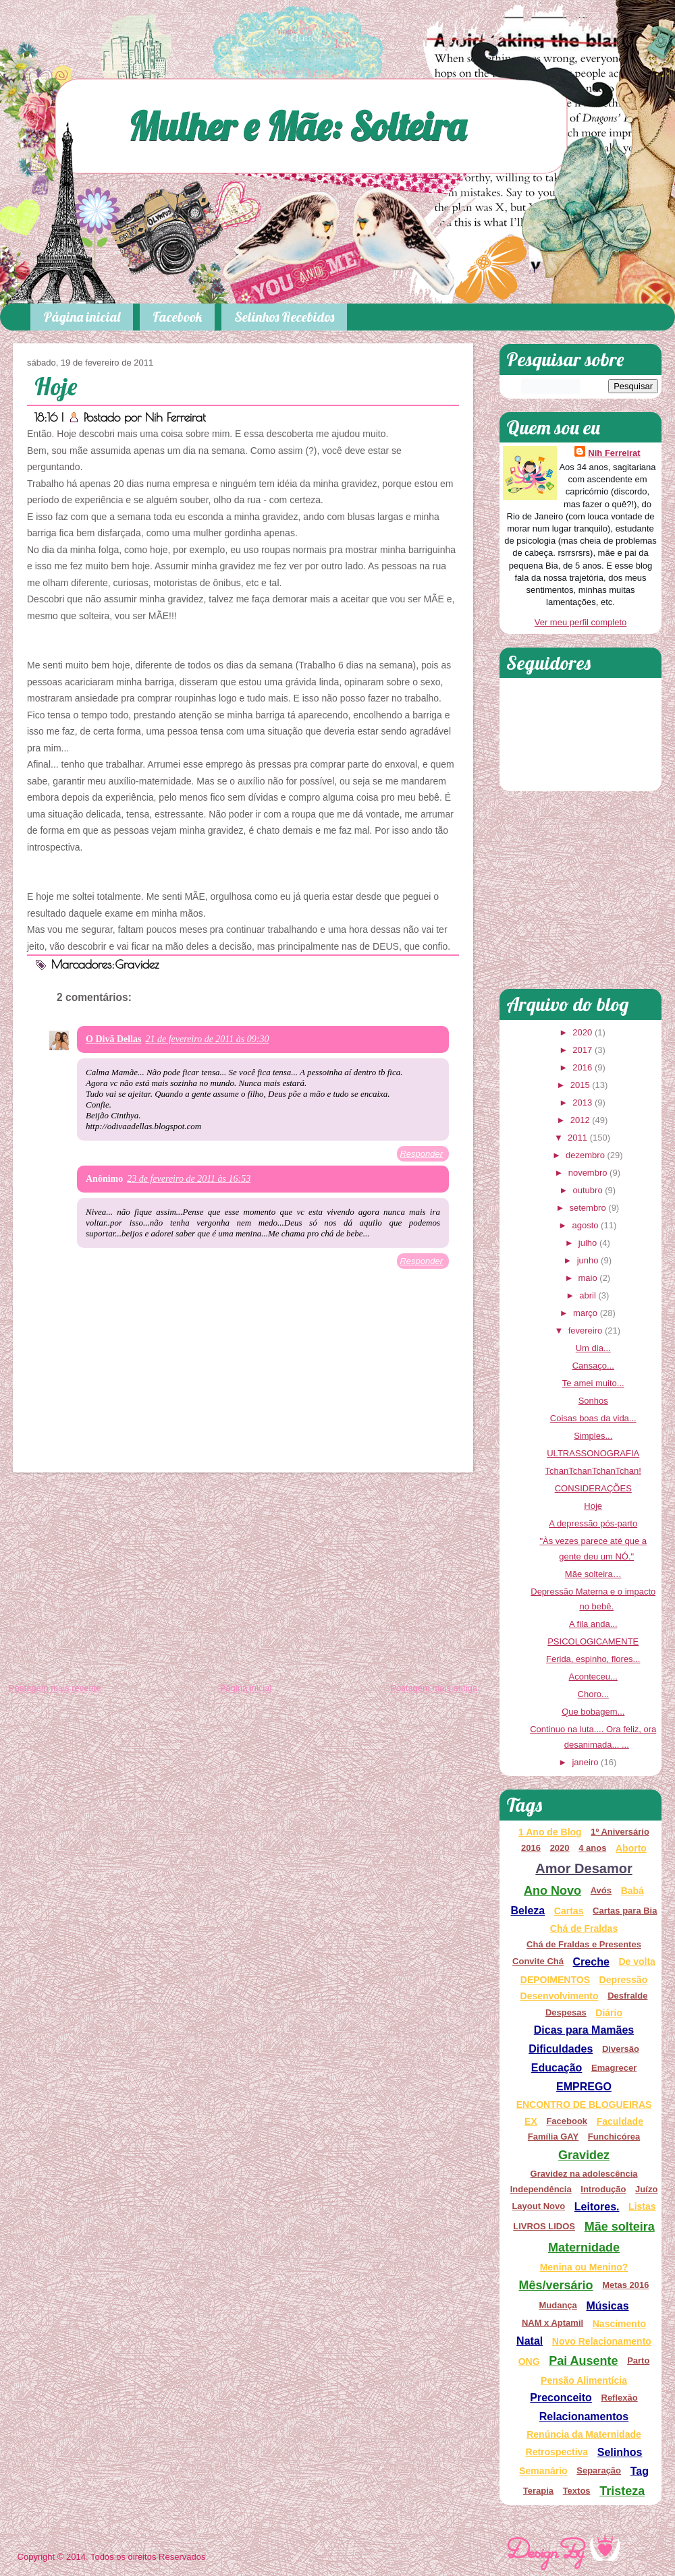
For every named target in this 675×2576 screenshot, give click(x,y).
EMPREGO (584, 2086)
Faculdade (620, 2121)
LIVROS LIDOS (544, 2226)
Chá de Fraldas (584, 1928)
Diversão (620, 2049)
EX (530, 2121)
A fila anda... (593, 1624)
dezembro (585, 1155)
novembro (588, 1173)
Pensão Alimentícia (584, 2380)
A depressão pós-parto (593, 1523)
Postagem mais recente (55, 1688)
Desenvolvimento (559, 1996)
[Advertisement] (243, 1579)
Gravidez (137, 964)
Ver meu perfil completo (581, 622)
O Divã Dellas (113, 1039)
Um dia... (593, 1348)
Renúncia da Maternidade (583, 2434)
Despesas (566, 2012)
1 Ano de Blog (550, 1832)
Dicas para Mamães (584, 2030)
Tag (639, 2471)
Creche (591, 1962)
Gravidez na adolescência (584, 2174)
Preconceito (561, 2397)
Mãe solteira (620, 2226)
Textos (577, 2491)
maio (587, 1278)
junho (588, 1260)
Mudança (557, 2305)
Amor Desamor (583, 1868)
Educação (557, 2067)
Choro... (593, 1694)
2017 (582, 1050)
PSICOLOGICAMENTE (593, 1641)
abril (587, 1295)
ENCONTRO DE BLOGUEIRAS (584, 2104)
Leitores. (597, 2206)
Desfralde (627, 1996)
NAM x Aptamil (552, 2323)
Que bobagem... (593, 1712)
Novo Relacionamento (601, 2341)
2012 (580, 1120)
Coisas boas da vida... (593, 1418)
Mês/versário (555, 2285)
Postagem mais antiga (433, 1688)
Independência (541, 2189)
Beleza (528, 1910)
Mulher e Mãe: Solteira (297, 126)
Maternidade (584, 2247)
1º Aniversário (620, 1832)
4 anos (592, 1848)
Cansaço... (593, 1366)
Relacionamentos (583, 2416)
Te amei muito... (593, 1383)
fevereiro (585, 1330)
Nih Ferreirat (175, 417)
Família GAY (553, 2136)
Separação (598, 2470)
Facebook (177, 316)
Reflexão (619, 2398)
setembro (587, 1208)
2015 (580, 1085)
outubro (588, 1190)
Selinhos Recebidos (284, 316)
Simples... (593, 1436)
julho (587, 1243)
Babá (632, 1890)
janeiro (585, 1762)
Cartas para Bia (625, 1911)
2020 (582, 1032)
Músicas (607, 2306)
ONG (529, 2361)
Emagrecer (614, 2068)
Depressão (623, 1979)
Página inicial (81, 316)
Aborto (631, 1848)
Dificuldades (561, 2049)
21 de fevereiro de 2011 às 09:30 (207, 1039)
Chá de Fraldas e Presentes (583, 1944)
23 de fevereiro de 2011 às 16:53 (188, 1179)
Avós (601, 1890)
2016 (582, 1067)
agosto (585, 1225)
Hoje (55, 386)
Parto (638, 2360)
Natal (529, 2341)
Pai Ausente (583, 2361)
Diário (608, 2012)
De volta (636, 1961)
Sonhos (593, 1401)
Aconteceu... (593, 1676)
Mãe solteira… (593, 1574)
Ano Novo (552, 1890)
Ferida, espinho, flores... (593, 1659)
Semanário (543, 2470)
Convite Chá (538, 1961)
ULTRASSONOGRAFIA (593, 1453)
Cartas (569, 1911)
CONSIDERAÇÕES (593, 1488)
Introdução (603, 2189)
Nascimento (619, 2323)
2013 (582, 1102)
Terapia (538, 2491)
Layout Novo (538, 2206)
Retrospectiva (557, 2451)
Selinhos (620, 2452)
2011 (577, 1138)
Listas (641, 2206)
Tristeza (622, 2491)
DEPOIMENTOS (555, 1979)
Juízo (646, 2189)
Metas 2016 (625, 2285)
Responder (421, 1154)
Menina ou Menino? (584, 2267)
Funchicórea (614, 2136)
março (585, 1313)
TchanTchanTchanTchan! (593, 1471)
